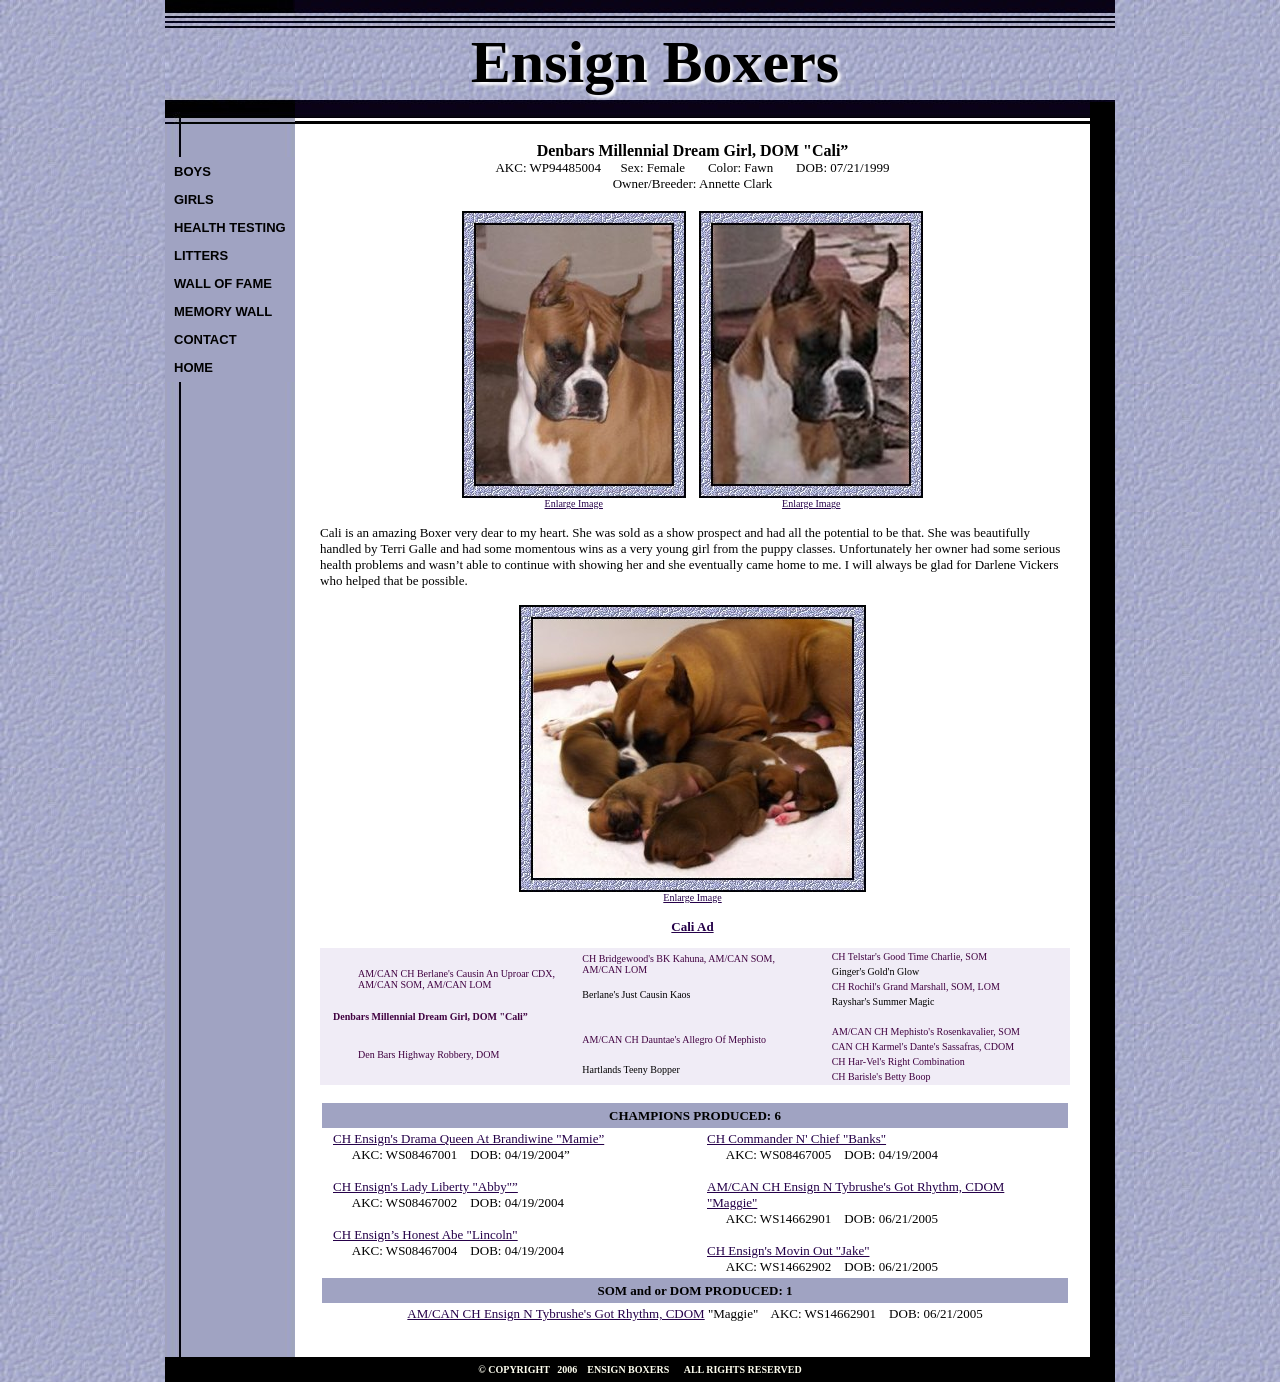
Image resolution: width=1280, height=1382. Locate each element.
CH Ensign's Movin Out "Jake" (788, 1250)
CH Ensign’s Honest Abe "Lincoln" (425, 1234)
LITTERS (201, 255)
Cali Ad (692, 926)
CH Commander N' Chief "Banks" (796, 1138)
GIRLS (194, 199)
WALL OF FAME (223, 283)
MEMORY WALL (223, 311)
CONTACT (205, 339)
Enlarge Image (574, 503)
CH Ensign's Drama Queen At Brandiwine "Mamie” (468, 1138)
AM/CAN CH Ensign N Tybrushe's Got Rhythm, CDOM (555, 1313)
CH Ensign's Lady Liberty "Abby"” (425, 1186)
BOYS (192, 171)
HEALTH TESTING (230, 227)
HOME (193, 367)
